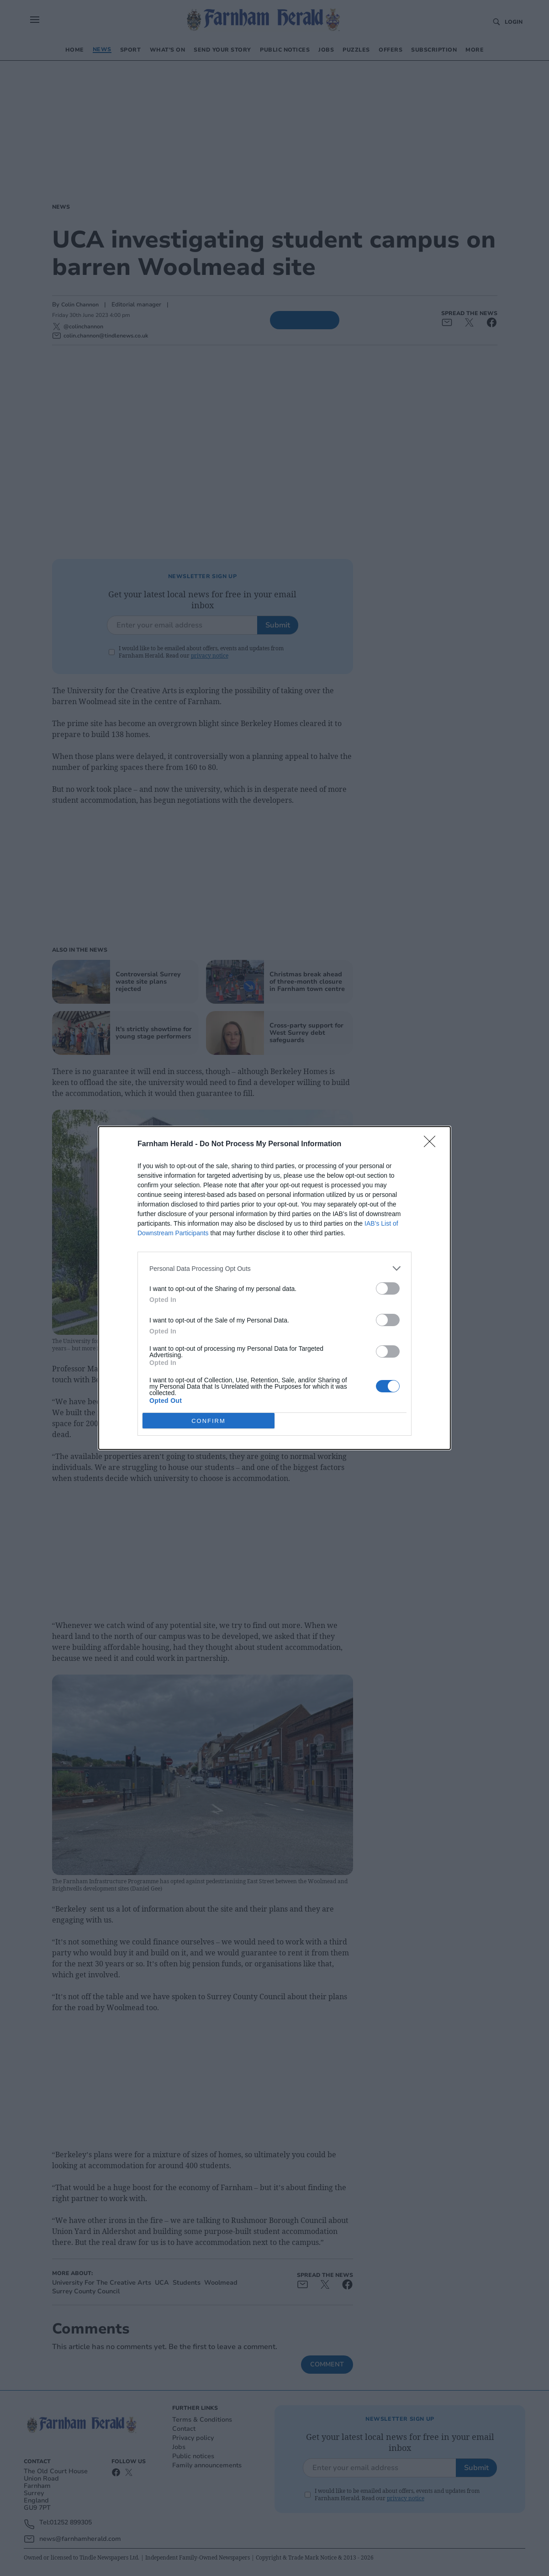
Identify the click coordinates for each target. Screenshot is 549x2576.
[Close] (432, 1144)
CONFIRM (208, 1420)
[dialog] (274, 1288)
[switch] (388, 1288)
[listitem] (274, 1268)
